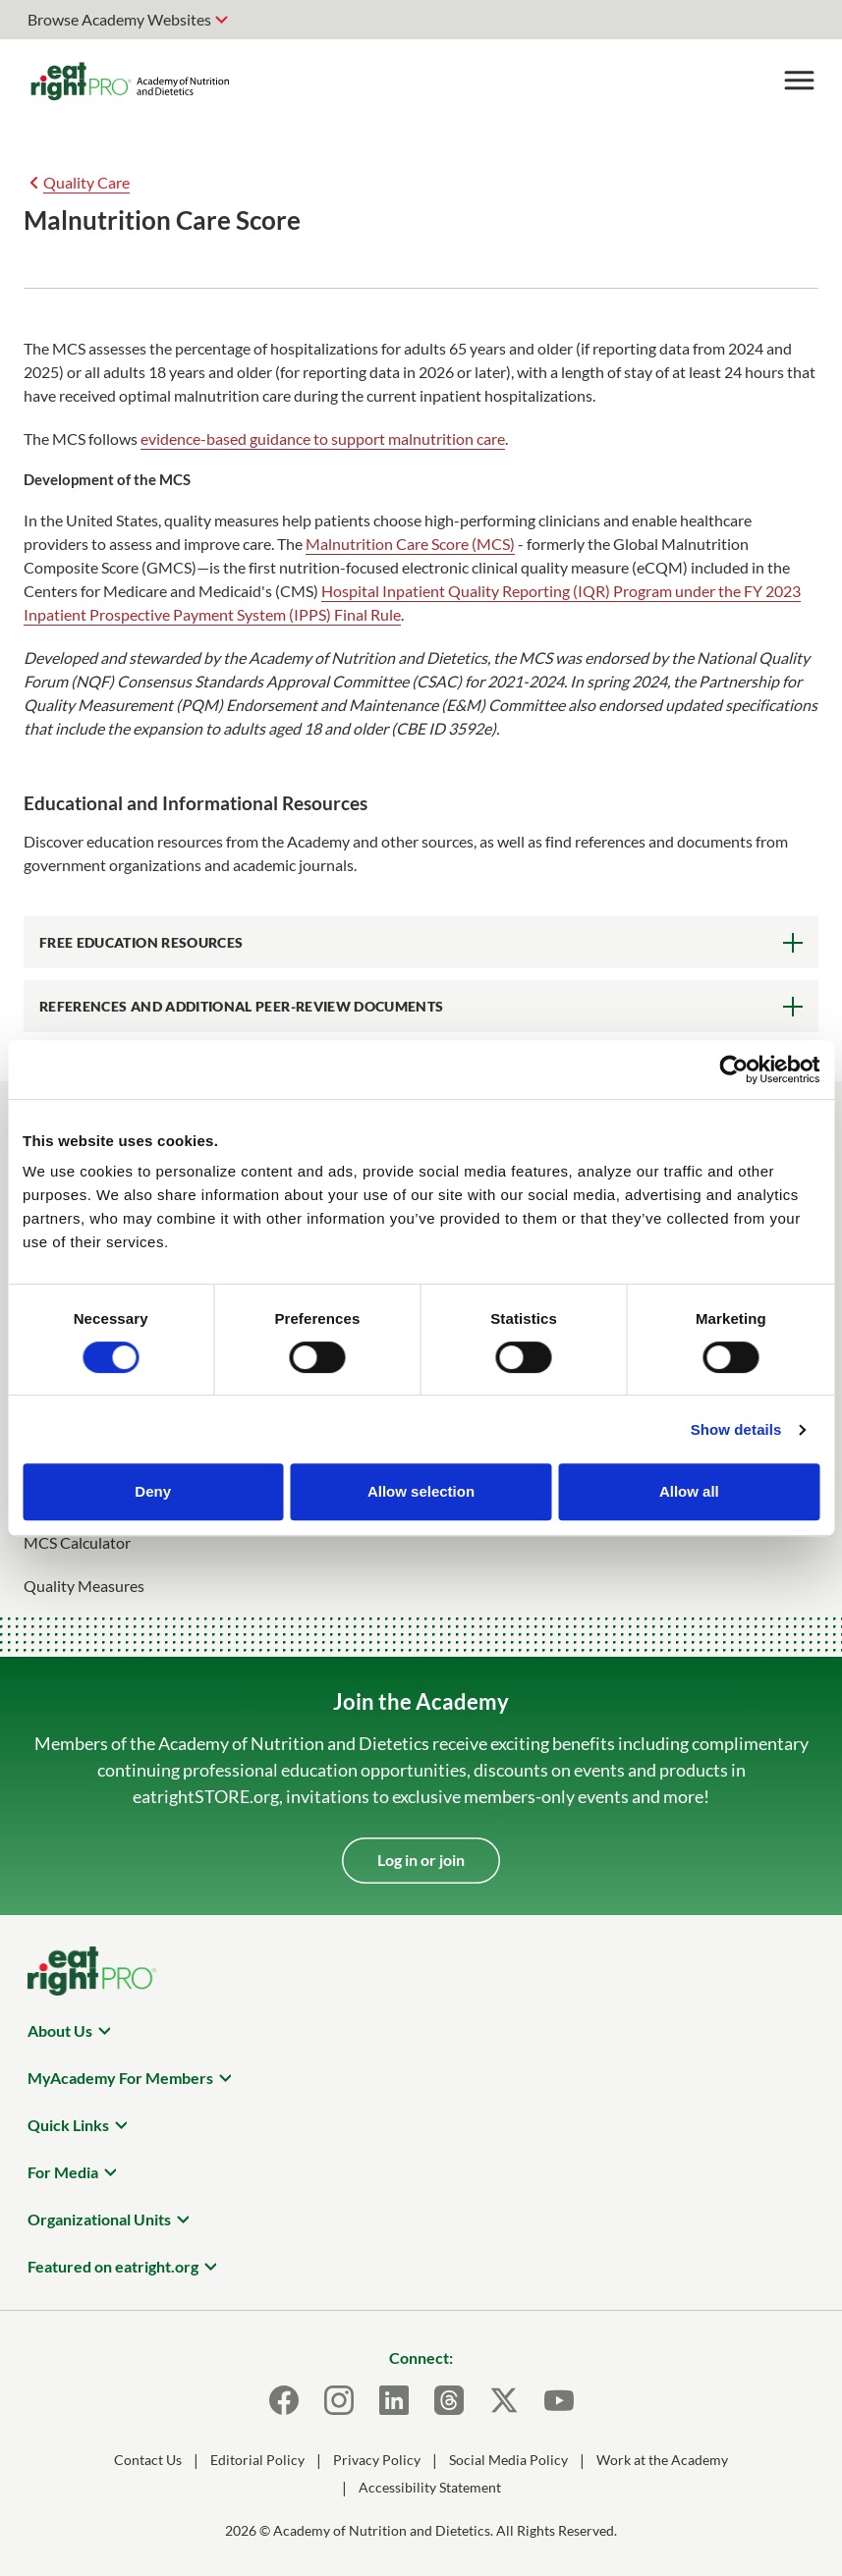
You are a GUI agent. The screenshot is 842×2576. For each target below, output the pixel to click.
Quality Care (86, 182)
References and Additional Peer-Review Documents (241, 1006)
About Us (60, 2030)
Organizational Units (99, 2219)
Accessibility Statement (430, 2487)
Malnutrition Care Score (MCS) (410, 543)
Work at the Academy (662, 2459)
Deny (153, 1491)
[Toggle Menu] (798, 80)
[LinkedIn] (394, 2400)
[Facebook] (284, 2400)
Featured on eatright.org (113, 2266)
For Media (63, 2172)
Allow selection (421, 1491)
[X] (504, 2400)
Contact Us (148, 2459)
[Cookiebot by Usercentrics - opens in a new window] (733, 1069)
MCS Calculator (77, 1542)
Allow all (689, 1491)
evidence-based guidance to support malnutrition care (322, 438)
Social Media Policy (508, 2459)
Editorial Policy (257, 2459)
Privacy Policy (377, 2459)
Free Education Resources (141, 942)
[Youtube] (559, 2400)
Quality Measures (84, 1585)
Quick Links (68, 2124)
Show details (736, 1429)
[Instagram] (339, 2400)
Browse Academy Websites (119, 19)
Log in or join (421, 1859)
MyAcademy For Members (120, 2077)
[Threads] (449, 2400)
